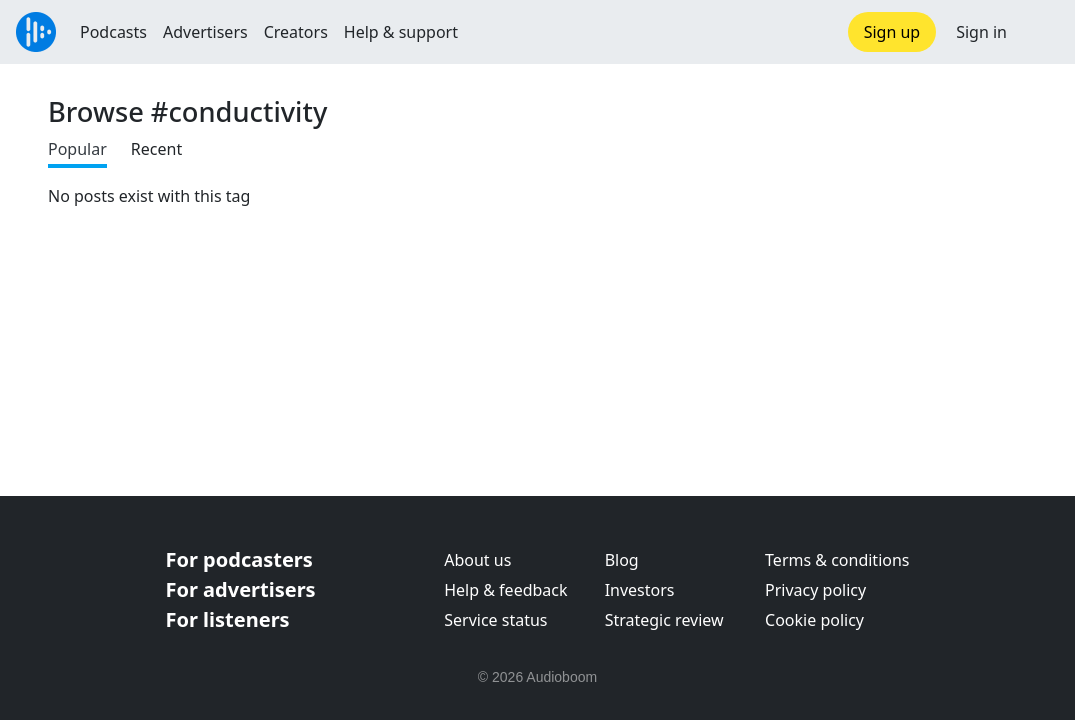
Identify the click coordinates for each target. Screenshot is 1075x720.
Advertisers (205, 32)
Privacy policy (815, 590)
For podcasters (239, 559)
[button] (1041, 32)
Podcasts (113, 32)
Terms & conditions (837, 560)
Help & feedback (505, 590)
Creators (296, 32)
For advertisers (241, 589)
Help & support (401, 32)
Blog (622, 560)
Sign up (892, 32)
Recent (156, 149)
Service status (495, 620)
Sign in (981, 32)
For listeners (228, 619)
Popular (77, 149)
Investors (640, 590)
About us (477, 560)
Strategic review (664, 620)
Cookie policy (814, 620)
